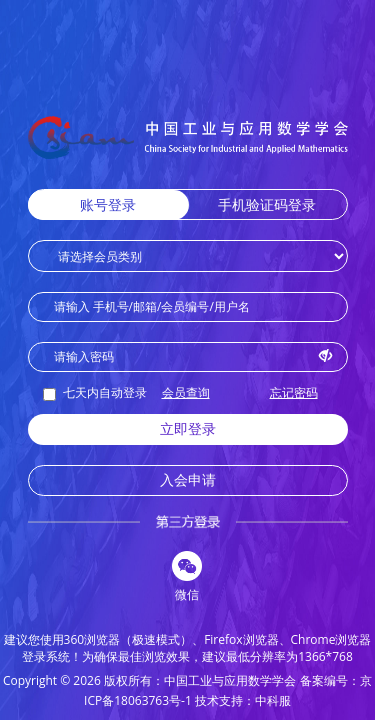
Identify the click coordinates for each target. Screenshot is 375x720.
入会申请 (188, 479)
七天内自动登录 (95, 392)
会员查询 (186, 392)
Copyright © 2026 (52, 680)
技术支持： (225, 700)
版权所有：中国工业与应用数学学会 (200, 680)
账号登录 (108, 204)
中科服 (273, 700)
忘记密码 (294, 392)
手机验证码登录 (267, 204)
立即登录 (188, 428)
